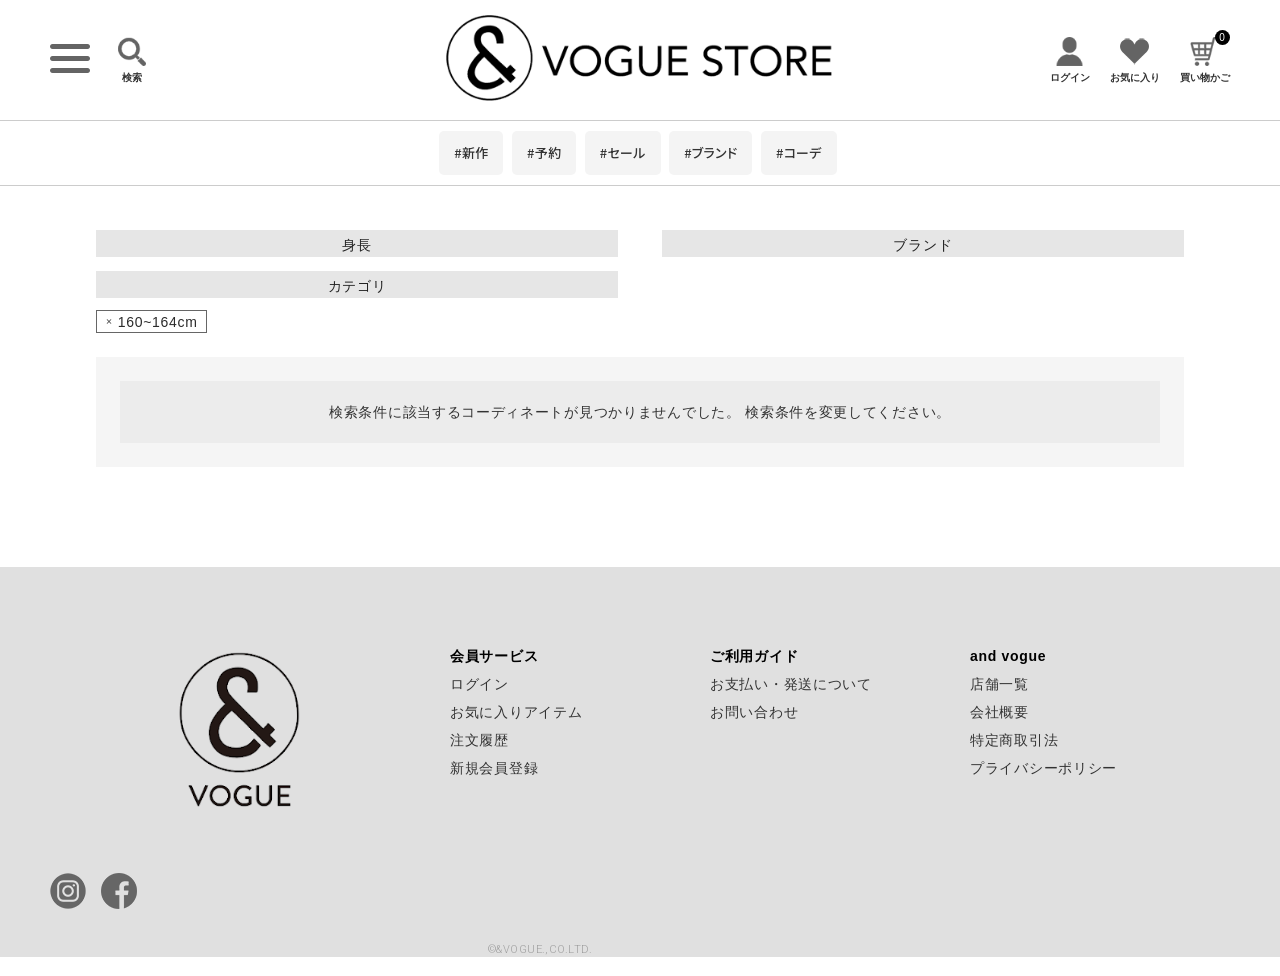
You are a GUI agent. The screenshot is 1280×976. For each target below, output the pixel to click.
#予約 (544, 152)
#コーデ (799, 152)
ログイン (479, 684)
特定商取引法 (1014, 740)
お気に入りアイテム (516, 712)
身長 (356, 245)
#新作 (471, 152)
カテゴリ (357, 286)
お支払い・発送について (791, 684)
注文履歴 (479, 740)
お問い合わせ (754, 712)
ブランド (922, 245)
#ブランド (710, 152)
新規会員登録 (494, 768)
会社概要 (999, 712)
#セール (623, 152)
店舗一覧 (999, 684)
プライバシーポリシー (1043, 768)
